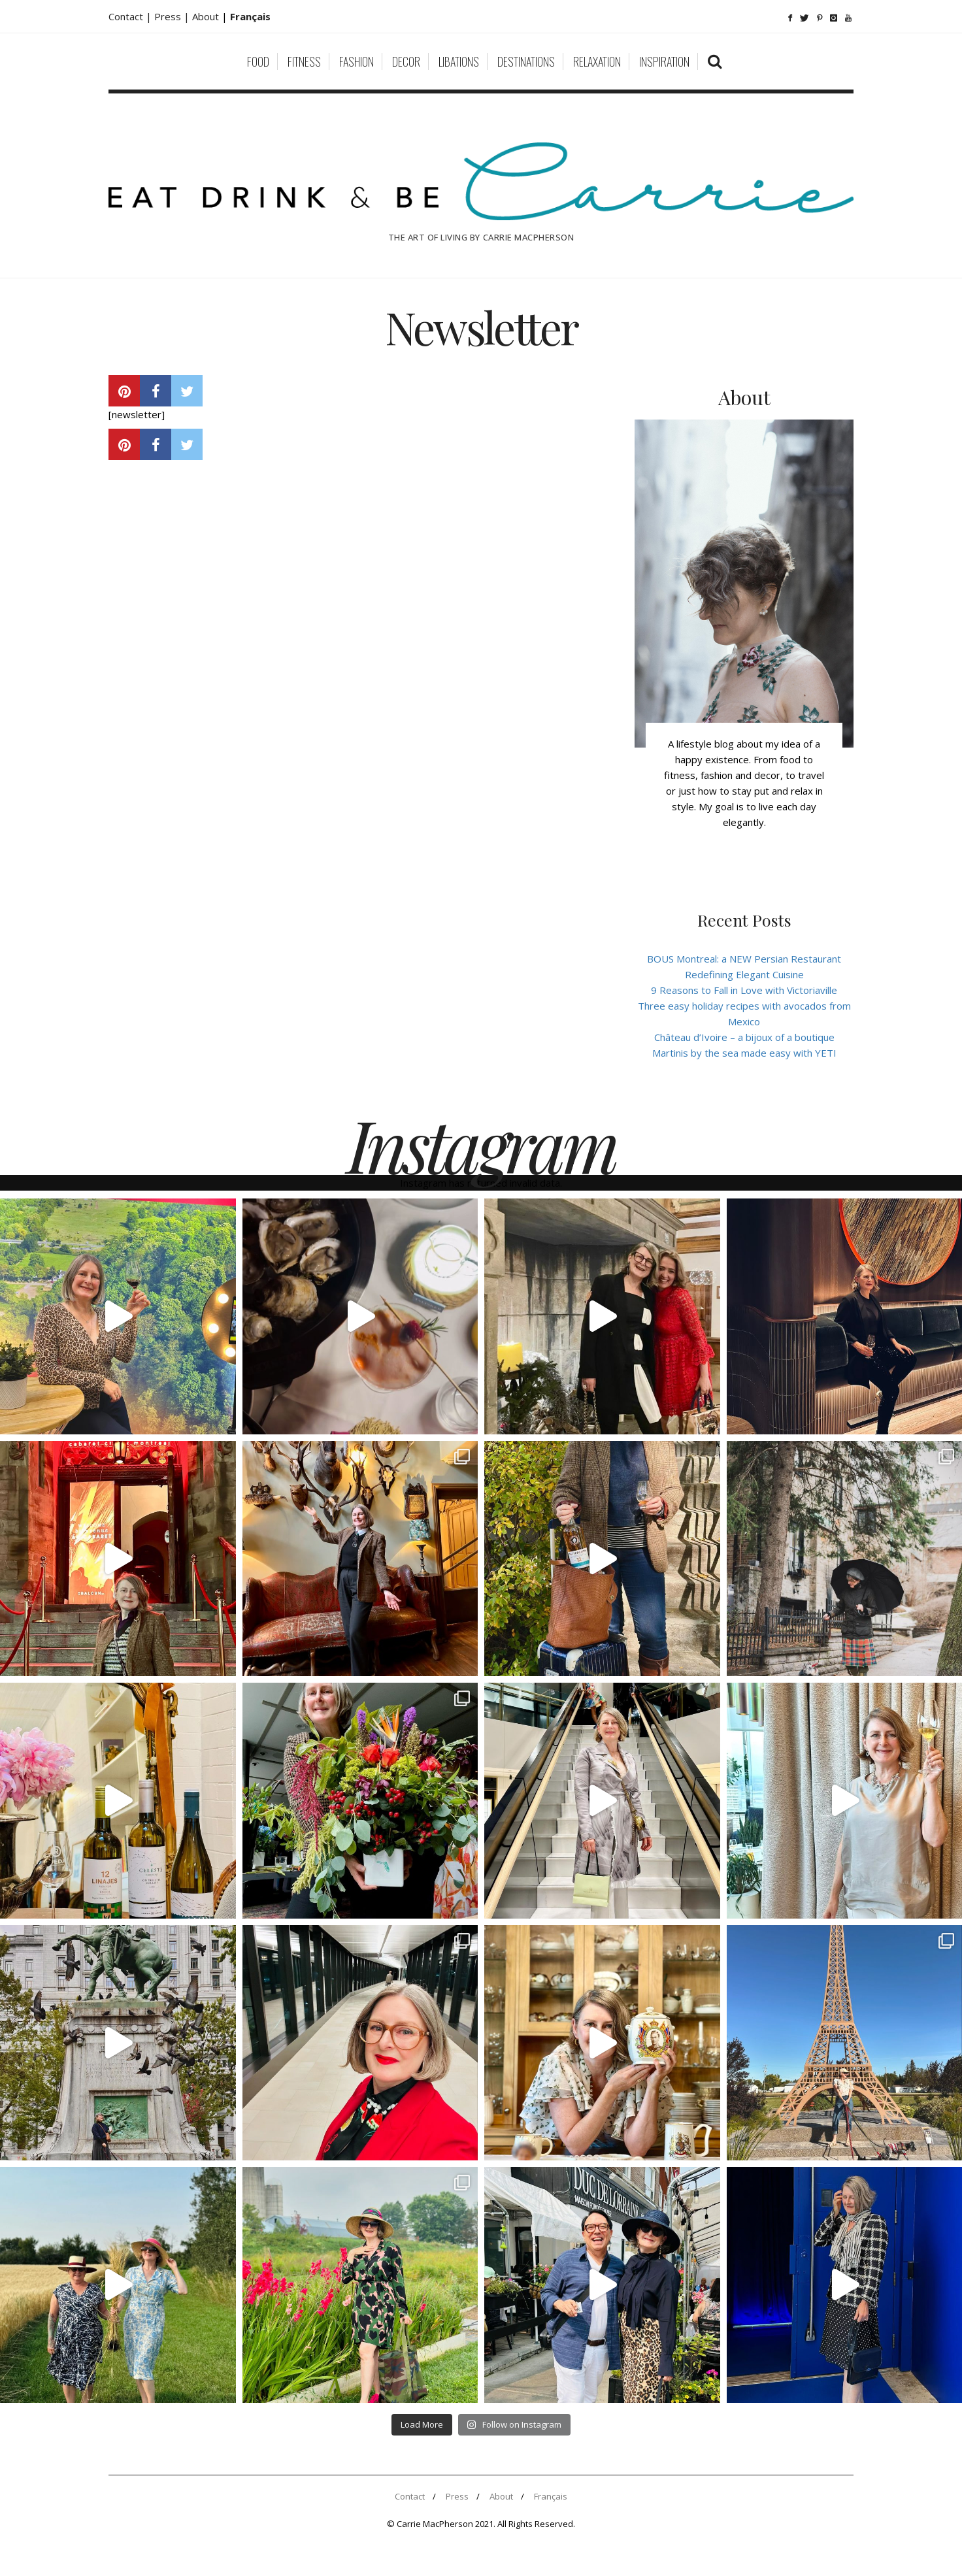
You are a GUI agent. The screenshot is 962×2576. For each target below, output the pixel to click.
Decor (406, 61)
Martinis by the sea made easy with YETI (744, 1052)
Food (258, 61)
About (207, 16)
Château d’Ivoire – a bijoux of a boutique (744, 1037)
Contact (410, 2496)
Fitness (304, 61)
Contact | (131, 16)
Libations (459, 61)
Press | (173, 16)
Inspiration (664, 61)
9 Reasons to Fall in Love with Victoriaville (744, 990)
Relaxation (597, 61)
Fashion (356, 61)
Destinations (526, 61)
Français (550, 2496)
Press (457, 2496)
